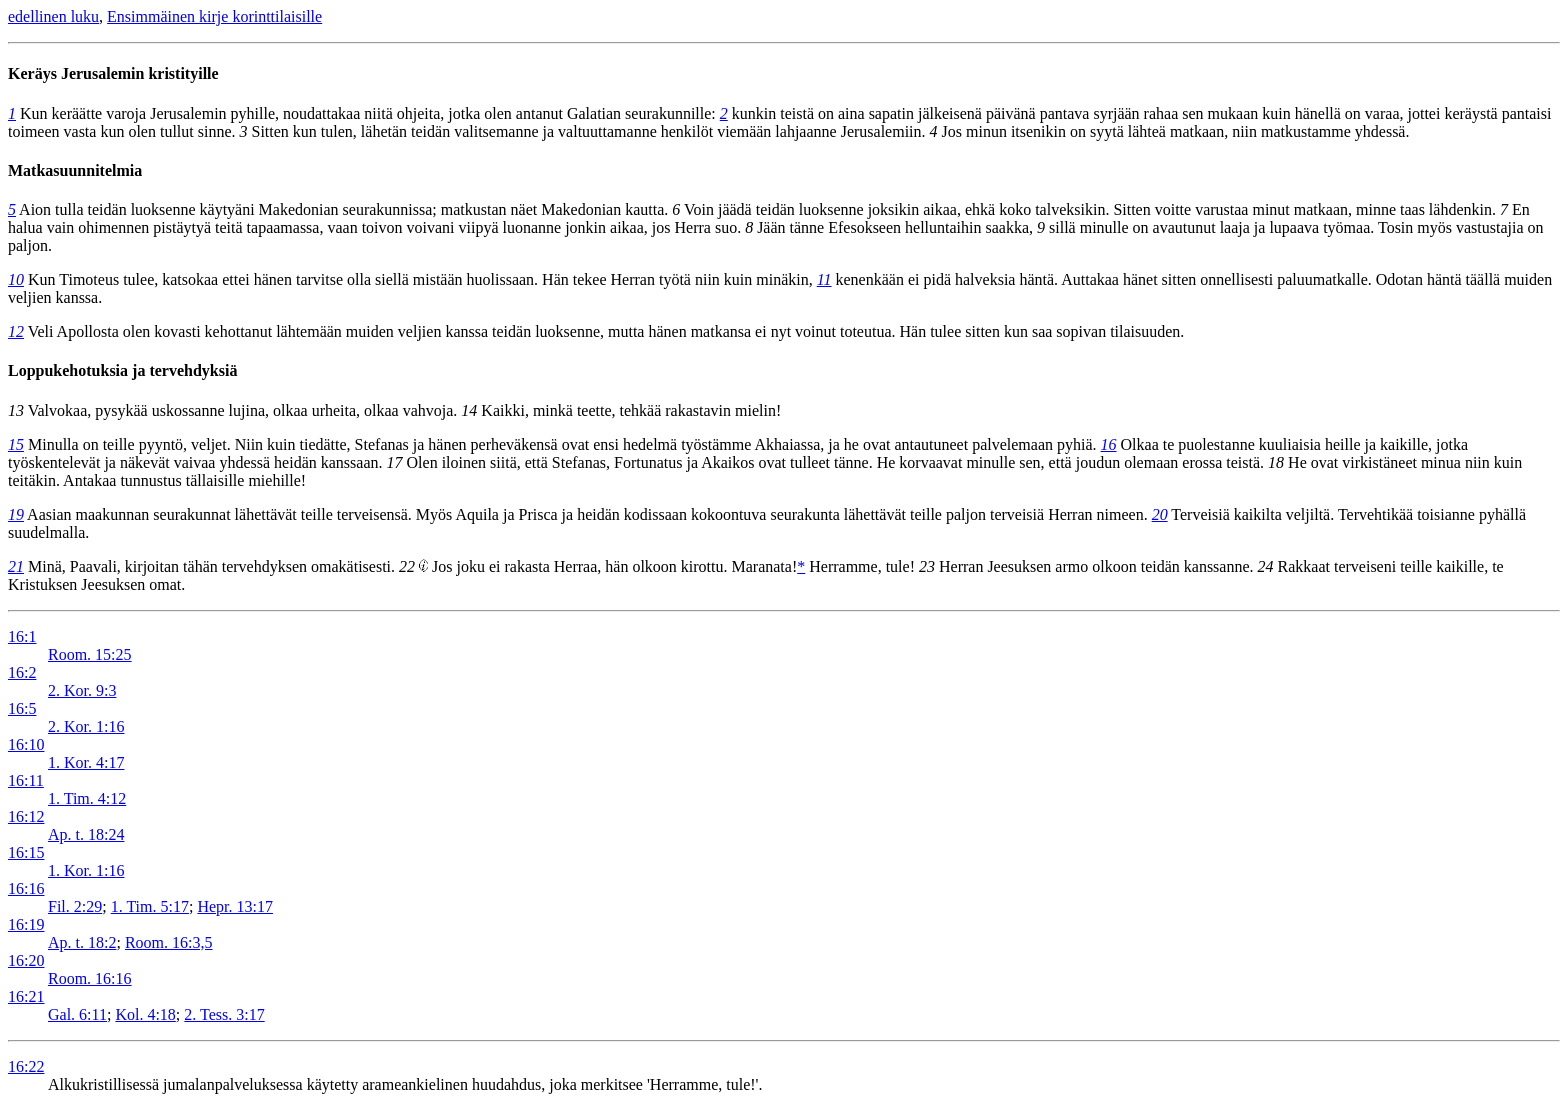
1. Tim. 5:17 (150, 906)
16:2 (22, 672)
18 (1276, 462)
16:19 (26, 924)
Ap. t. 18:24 (86, 834)
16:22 (26, 1066)
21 (16, 566)
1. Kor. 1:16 (86, 870)
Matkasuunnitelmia (75, 170)
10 (16, 279)
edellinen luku (53, 16)
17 (395, 462)
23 (927, 566)
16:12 (26, 816)
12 (16, 331)
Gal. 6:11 (77, 1014)
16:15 (26, 852)
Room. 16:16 (90, 978)
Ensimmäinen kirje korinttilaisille (214, 16)
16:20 (26, 960)
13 (16, 410)
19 (16, 514)
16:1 (22, 636)
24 (1266, 566)
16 (1109, 444)
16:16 (26, 888)
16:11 (26, 780)
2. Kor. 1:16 (86, 726)
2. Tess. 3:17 (224, 1014)
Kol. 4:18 (145, 1014)
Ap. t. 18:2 (82, 942)
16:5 (22, 708)
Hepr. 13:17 (235, 906)
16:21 (26, 996)
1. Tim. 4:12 (87, 798)
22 (407, 566)
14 (469, 410)
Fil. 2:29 (75, 906)
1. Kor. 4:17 (86, 762)
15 (16, 444)
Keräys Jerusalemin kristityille (113, 73)
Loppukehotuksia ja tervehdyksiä (122, 370)
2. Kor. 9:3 (82, 690)
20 (1160, 514)
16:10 (26, 744)
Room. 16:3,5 (169, 942)
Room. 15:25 (90, 654)
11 (824, 279)
